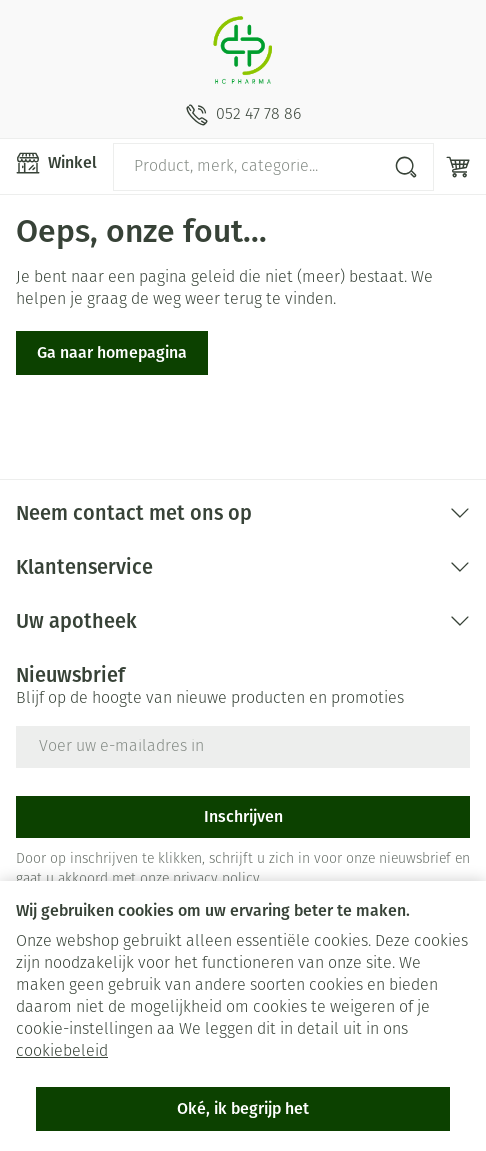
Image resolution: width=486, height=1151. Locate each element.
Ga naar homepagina (112, 352)
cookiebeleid (62, 1052)
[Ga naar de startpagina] (243, 52)
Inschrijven (243, 816)
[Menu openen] (56, 163)
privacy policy (216, 879)
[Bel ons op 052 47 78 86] (243, 115)
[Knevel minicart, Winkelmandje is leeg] (458, 167)
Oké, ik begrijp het (243, 1108)
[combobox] (273, 167)
